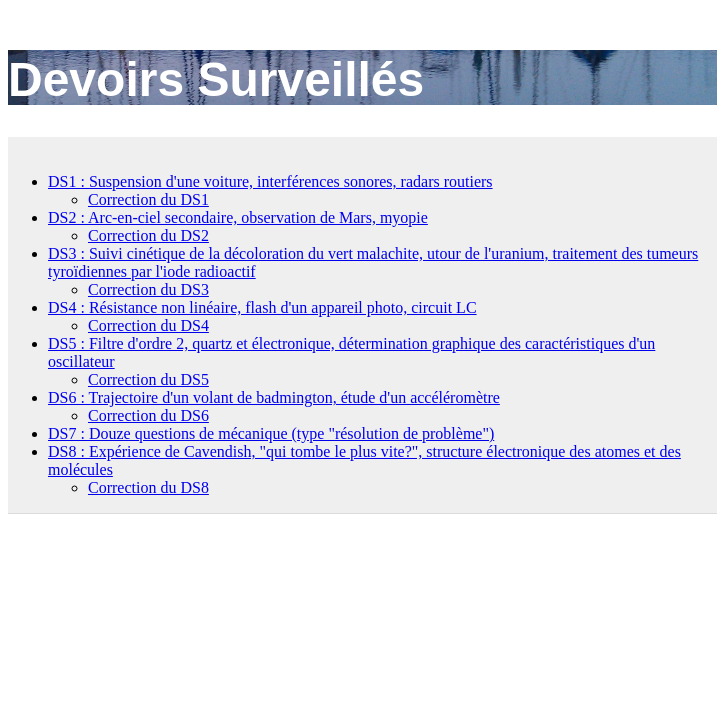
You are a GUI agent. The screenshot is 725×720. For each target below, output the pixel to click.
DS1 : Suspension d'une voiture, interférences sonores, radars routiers (270, 181)
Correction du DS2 (148, 235)
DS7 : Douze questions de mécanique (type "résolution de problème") (271, 433)
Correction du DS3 (148, 289)
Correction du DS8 (148, 487)
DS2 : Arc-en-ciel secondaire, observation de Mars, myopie (238, 217)
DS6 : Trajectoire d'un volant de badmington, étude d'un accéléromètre (274, 397)
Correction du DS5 (148, 379)
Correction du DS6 (148, 415)
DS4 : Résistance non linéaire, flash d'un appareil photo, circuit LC (262, 307)
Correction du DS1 (148, 199)
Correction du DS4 (148, 325)
